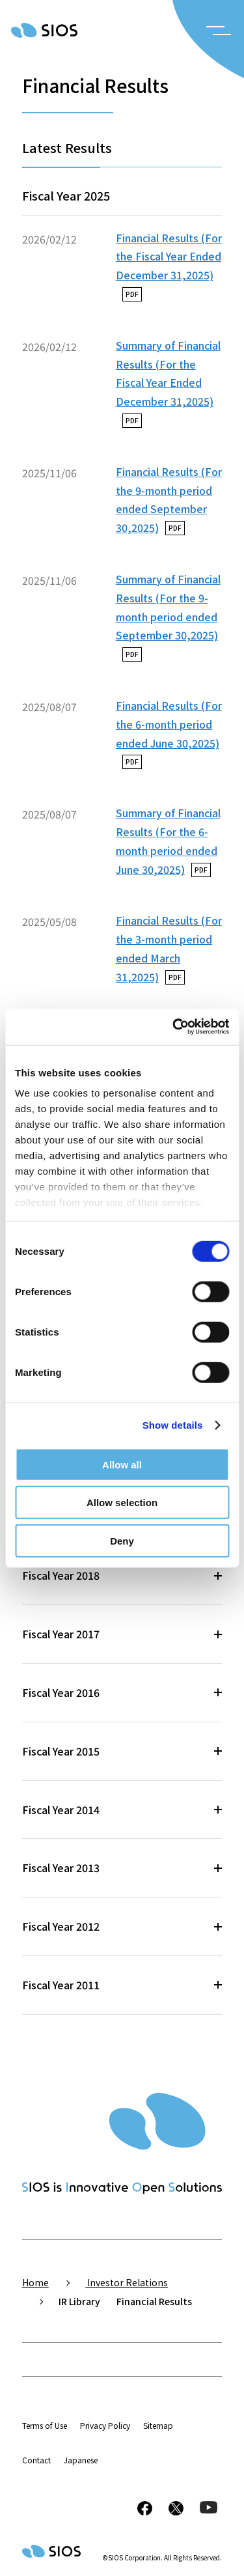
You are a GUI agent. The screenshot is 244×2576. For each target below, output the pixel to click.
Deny (122, 1540)
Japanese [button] (81, 2459)
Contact (36, 2459)
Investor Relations (126, 2282)
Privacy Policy (105, 2425)
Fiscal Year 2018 (61, 1575)
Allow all (122, 1464)
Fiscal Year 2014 (61, 1809)
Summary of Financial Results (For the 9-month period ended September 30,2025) (168, 616)
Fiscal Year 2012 (61, 1926)
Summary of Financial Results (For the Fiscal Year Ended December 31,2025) (168, 382)
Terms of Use (44, 2425)
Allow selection (122, 1502)
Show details (172, 1425)
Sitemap (158, 2425)
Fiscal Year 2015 (61, 1751)
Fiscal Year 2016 (61, 1692)
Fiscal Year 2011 (61, 1985)
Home (35, 2282)
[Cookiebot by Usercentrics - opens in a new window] (173, 1026)
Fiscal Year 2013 (61, 1867)
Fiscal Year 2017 (61, 1634)
